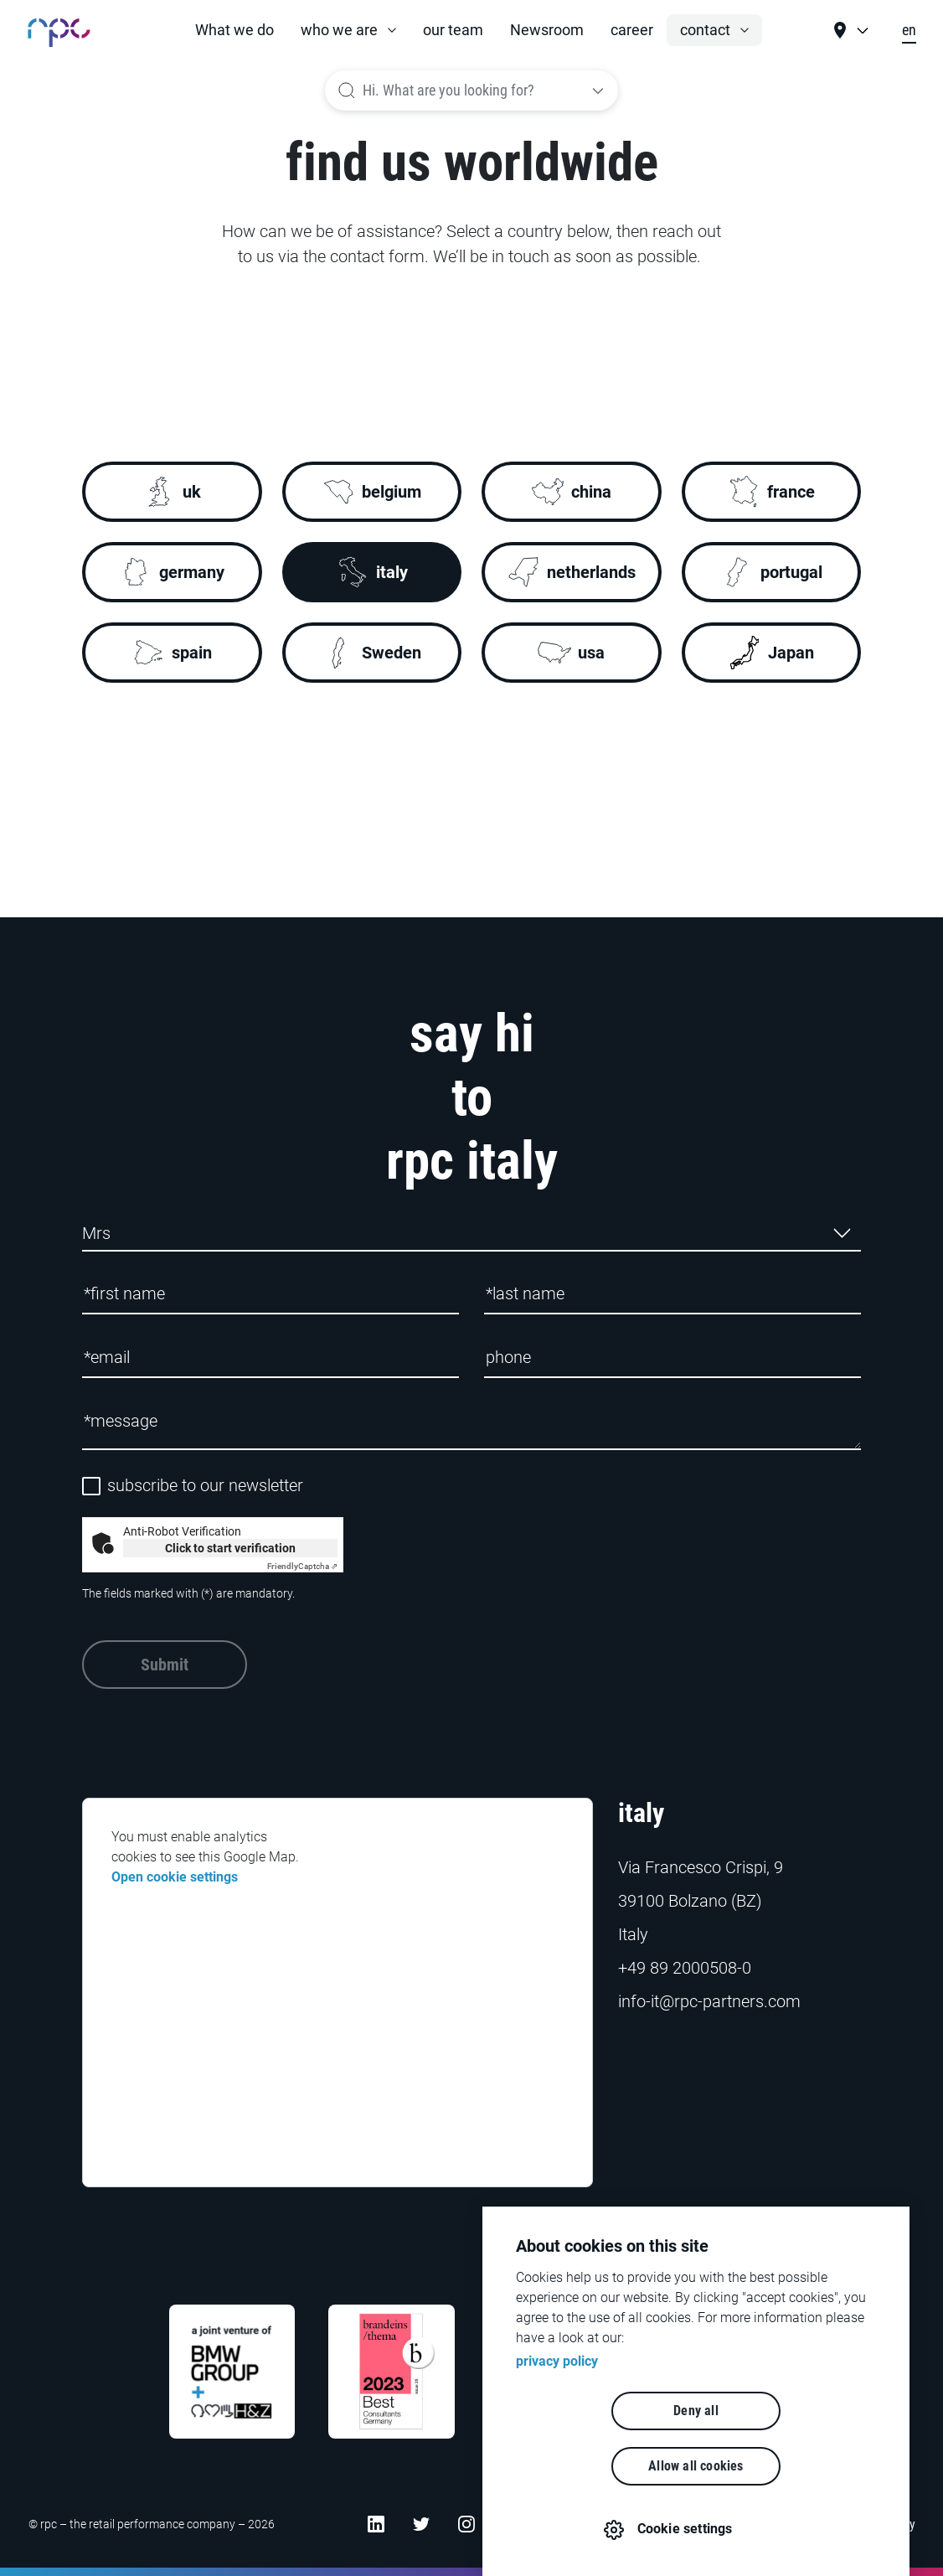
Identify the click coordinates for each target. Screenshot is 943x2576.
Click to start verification (230, 1548)
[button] (348, 30)
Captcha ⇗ (302, 1566)
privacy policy (557, 2416)
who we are (339, 30)
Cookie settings (686, 2529)
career (632, 30)
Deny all (599, 2466)
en (909, 30)
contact (705, 30)
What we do (234, 30)
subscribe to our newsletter (205, 1485)
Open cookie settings (174, 1877)
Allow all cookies (792, 2466)
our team (453, 30)
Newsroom (547, 30)
